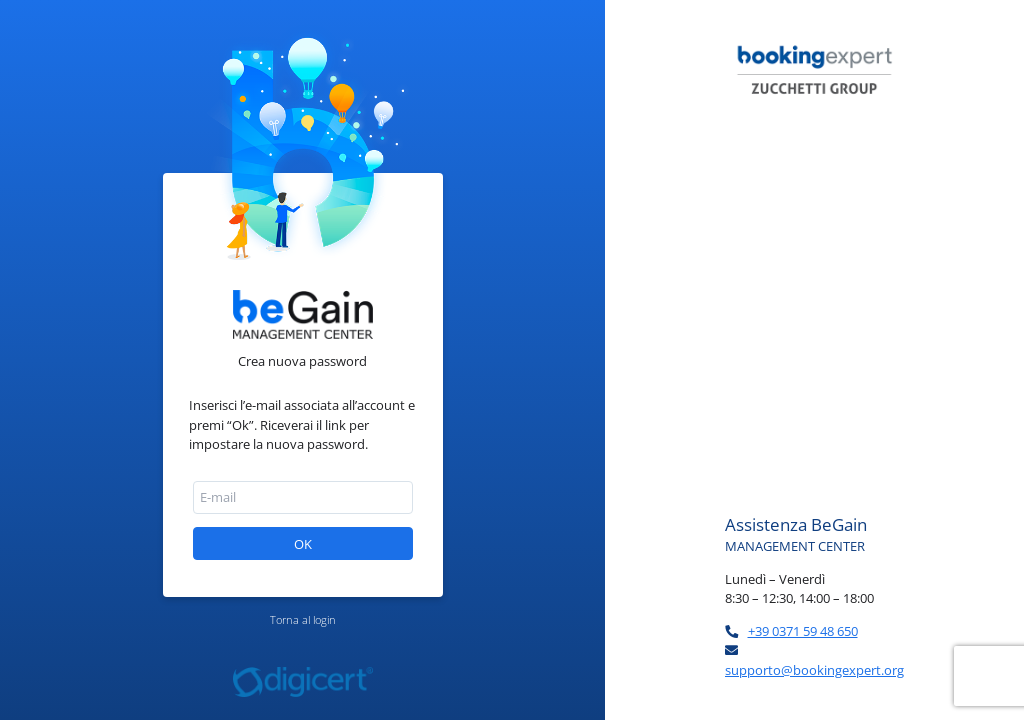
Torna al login (303, 619)
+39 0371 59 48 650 (803, 631)
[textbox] (303, 497)
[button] (303, 543)
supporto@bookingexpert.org (814, 670)
